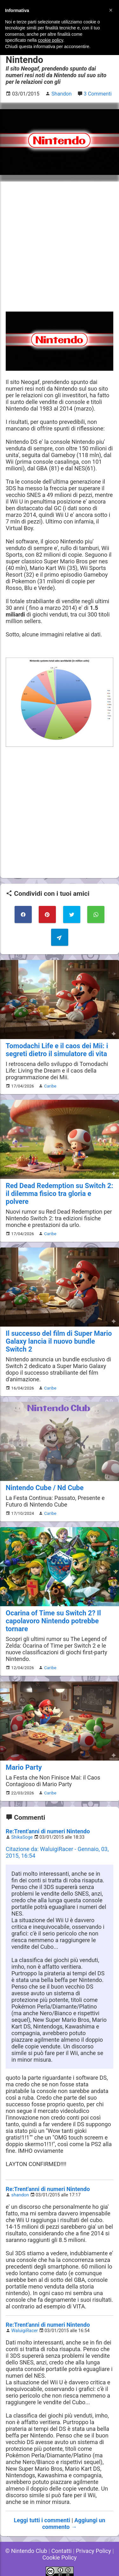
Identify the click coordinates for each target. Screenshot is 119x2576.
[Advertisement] (59, 246)
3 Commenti (98, 94)
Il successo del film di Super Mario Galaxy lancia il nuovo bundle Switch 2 (59, 1341)
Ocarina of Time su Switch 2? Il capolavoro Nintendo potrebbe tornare (53, 1621)
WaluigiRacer (24, 2330)
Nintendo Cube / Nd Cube (44, 1488)
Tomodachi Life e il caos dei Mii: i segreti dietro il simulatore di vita (57, 1050)
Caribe (50, 1085)
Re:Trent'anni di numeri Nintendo (48, 1831)
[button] (111, 10)
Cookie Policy (60, 2557)
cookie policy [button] (50, 40)
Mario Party (24, 1767)
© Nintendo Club (26, 2551)
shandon (20, 2195)
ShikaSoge (22, 1837)
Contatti (61, 2551)
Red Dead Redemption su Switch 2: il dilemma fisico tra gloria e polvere (59, 1193)
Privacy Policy (93, 2551)
